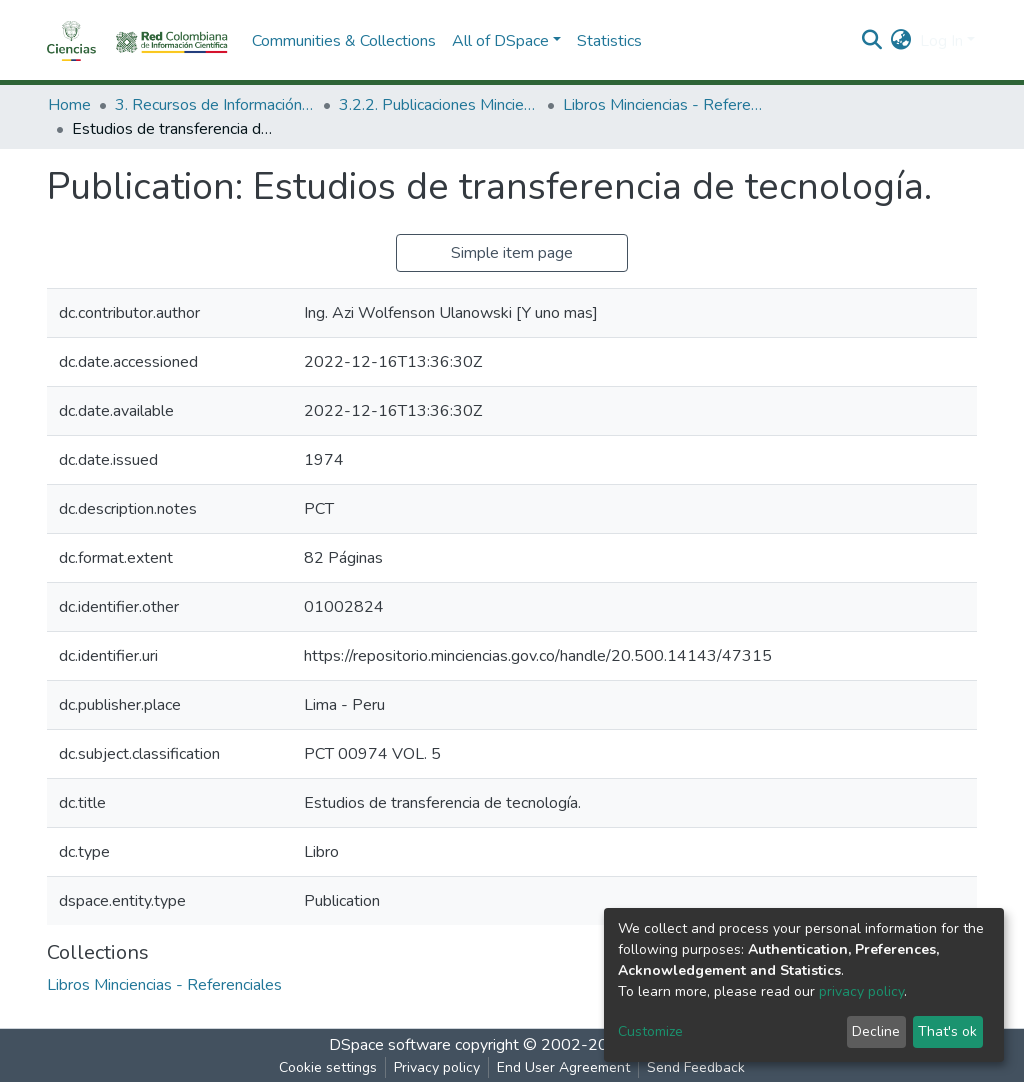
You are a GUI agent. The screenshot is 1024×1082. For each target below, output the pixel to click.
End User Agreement (563, 1067)
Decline (876, 1031)
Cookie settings (328, 1067)
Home (69, 105)
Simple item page (512, 253)
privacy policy (861, 991)
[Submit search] (872, 41)
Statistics (609, 41)
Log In (941, 41)
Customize (650, 1031)
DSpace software (390, 1045)
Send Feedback (696, 1067)
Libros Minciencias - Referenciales (663, 105)
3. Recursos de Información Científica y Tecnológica (215, 105)
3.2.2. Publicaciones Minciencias (439, 105)
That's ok (947, 1031)
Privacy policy (437, 1067)
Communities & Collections (344, 41)
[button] (901, 41)
